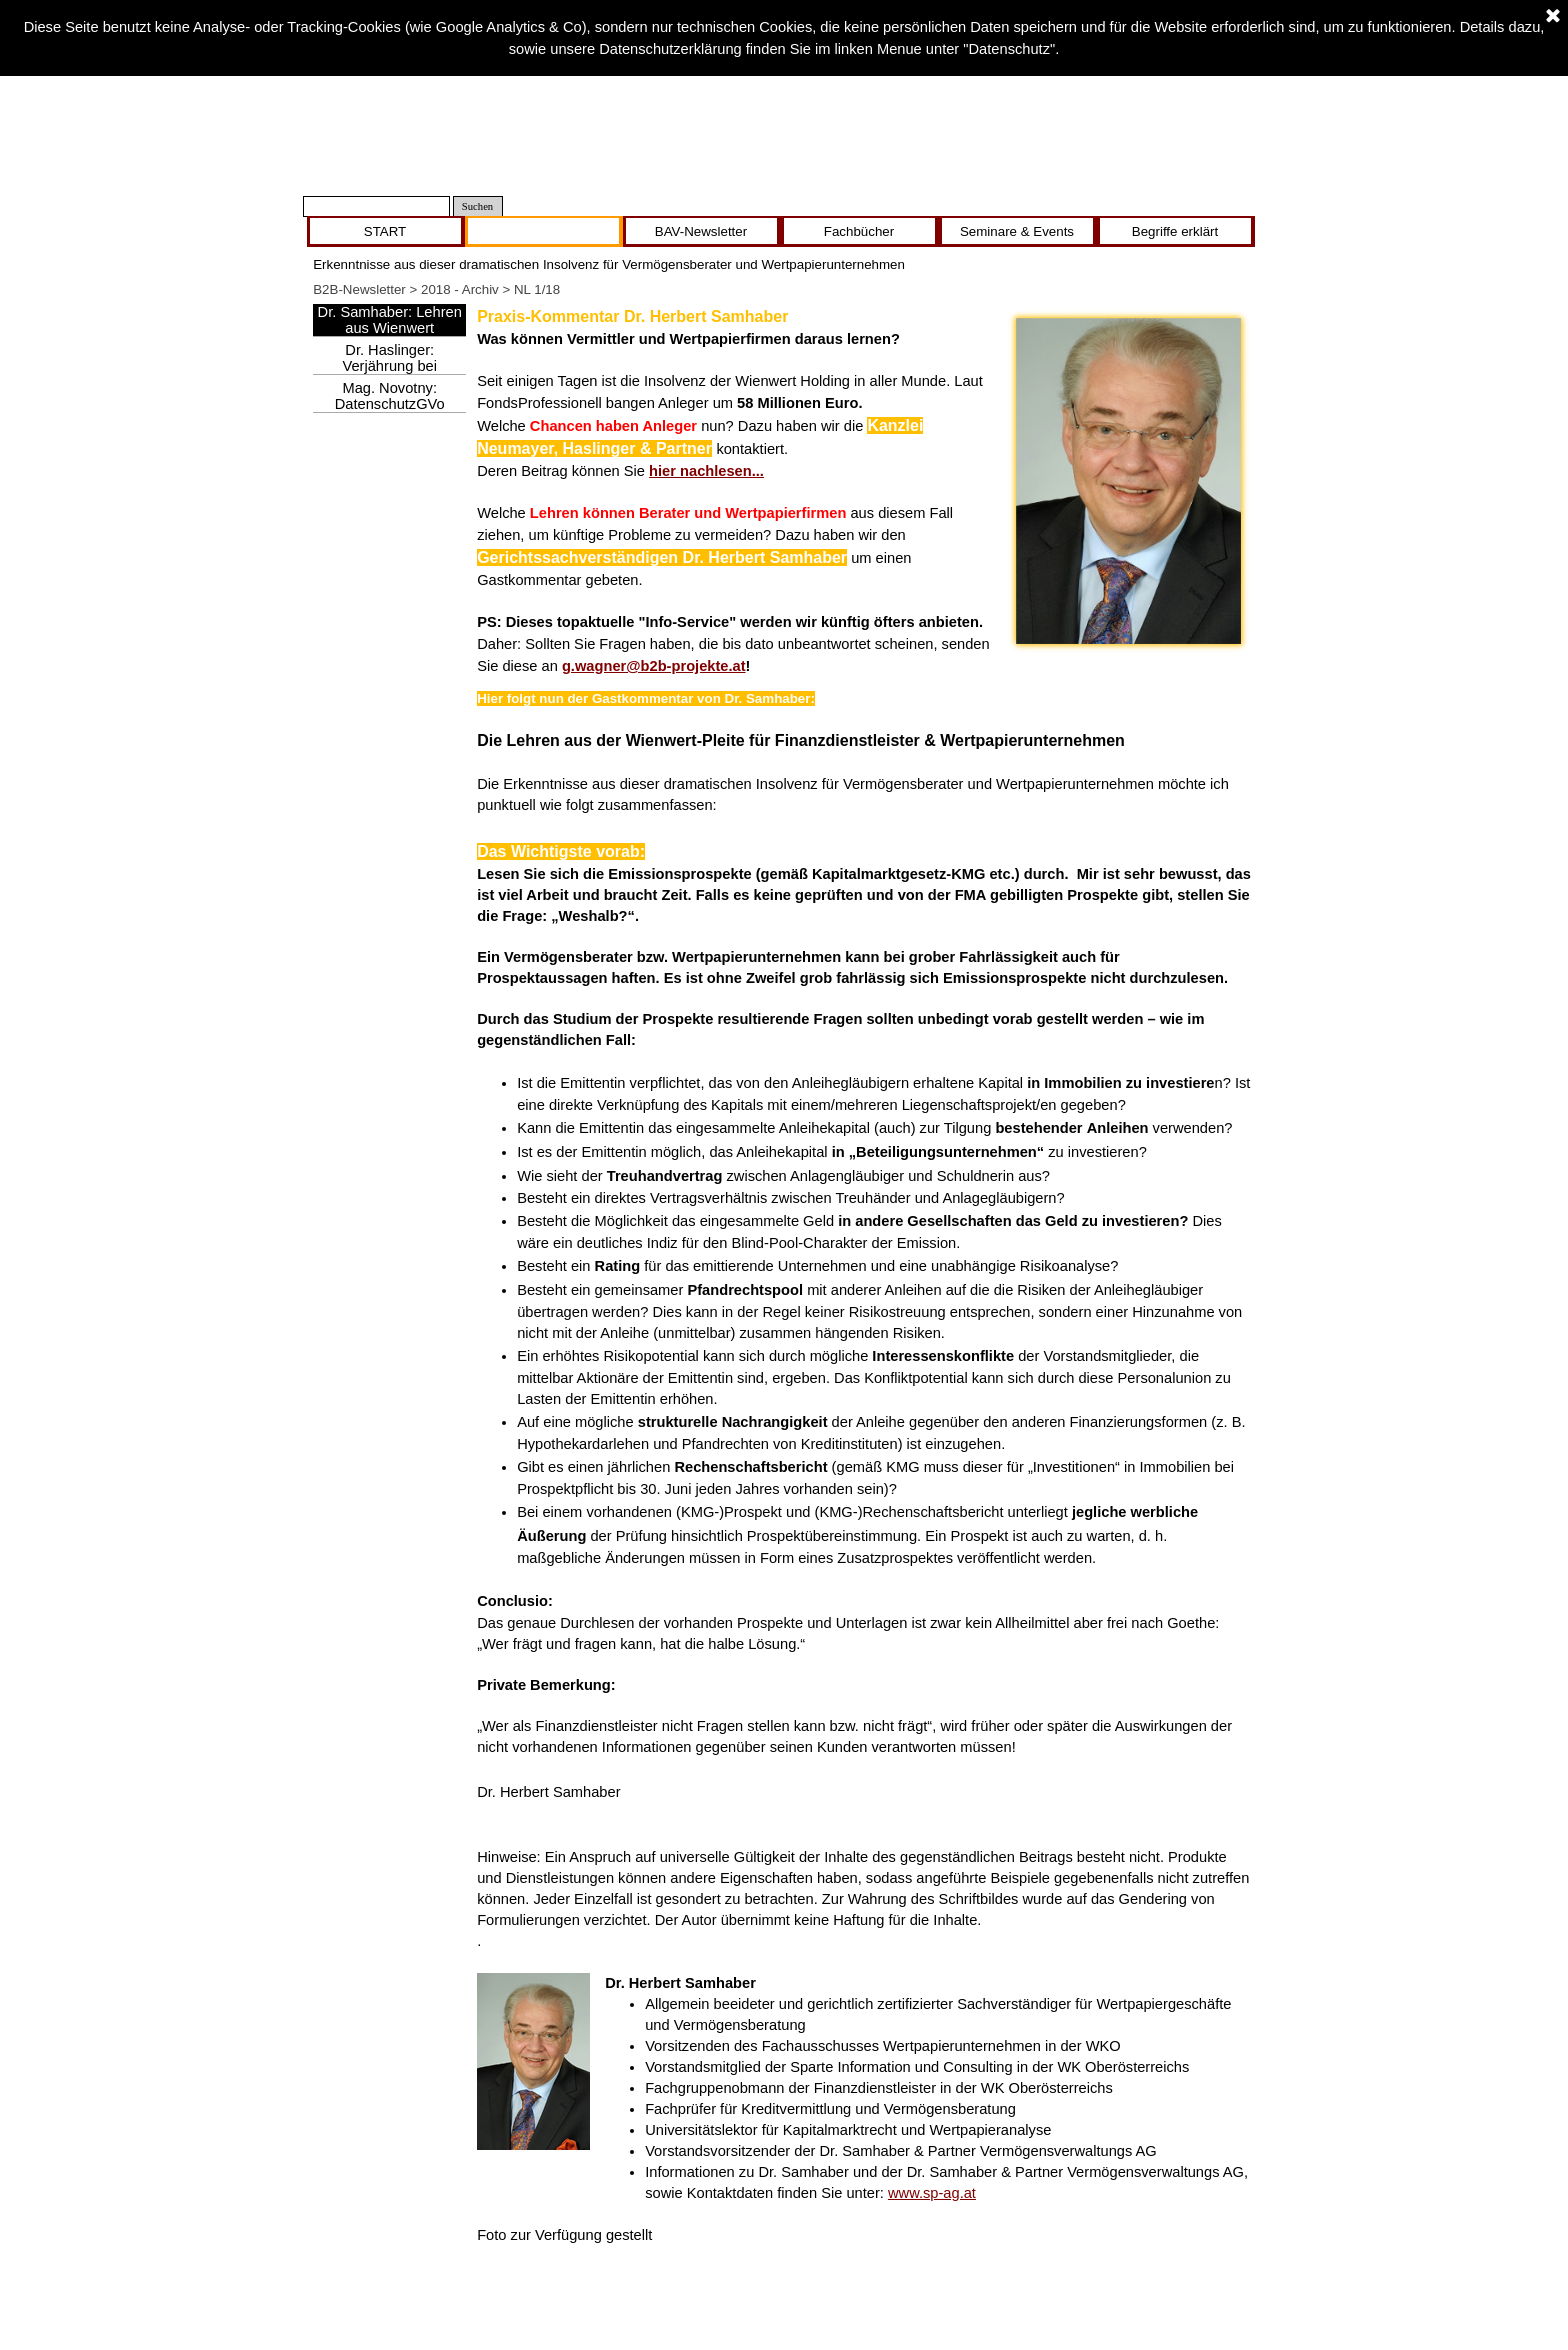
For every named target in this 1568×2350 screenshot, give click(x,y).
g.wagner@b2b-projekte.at (654, 666)
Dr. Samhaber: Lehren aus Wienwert (390, 320)
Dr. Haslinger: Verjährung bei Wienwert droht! (389, 366)
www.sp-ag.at (932, 2193)
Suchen (477, 206)
